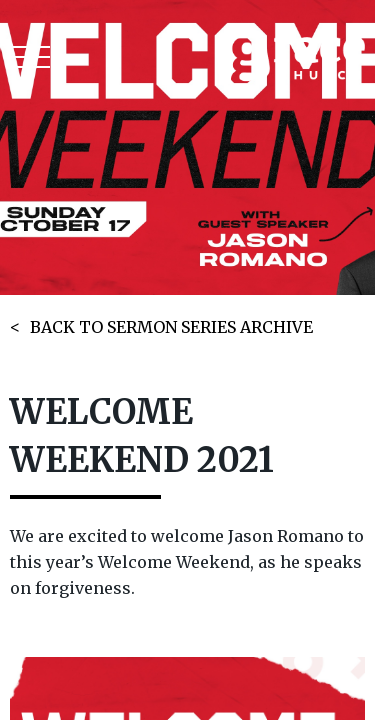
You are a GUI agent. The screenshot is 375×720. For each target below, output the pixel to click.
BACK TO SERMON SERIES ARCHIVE (171, 327)
